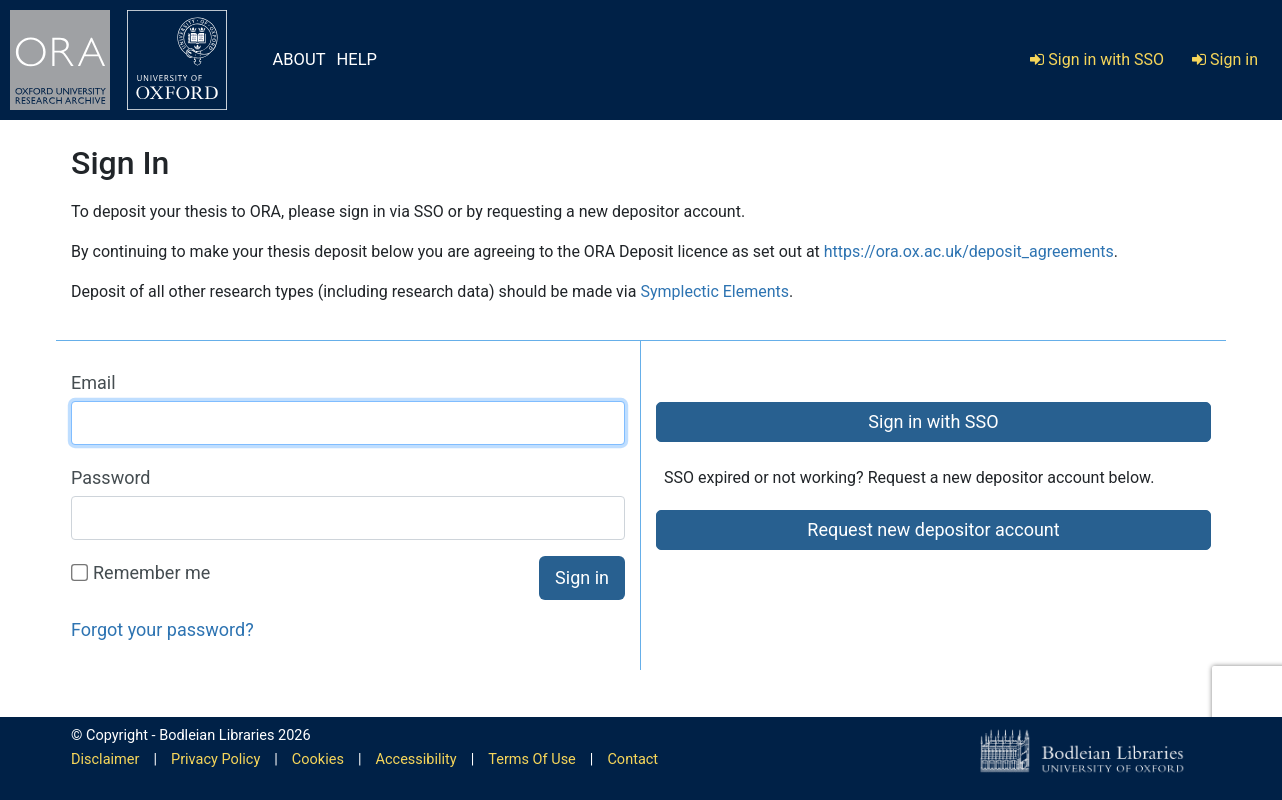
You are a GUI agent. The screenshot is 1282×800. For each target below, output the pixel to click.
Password (111, 477)
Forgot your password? (162, 629)
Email (93, 382)
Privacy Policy (215, 759)
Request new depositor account (933, 529)
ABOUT (299, 59)
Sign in (1225, 59)
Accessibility (416, 759)
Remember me (141, 572)
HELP (357, 59)
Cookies (318, 759)
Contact (632, 759)
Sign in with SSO (1097, 59)
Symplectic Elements (714, 291)
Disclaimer (105, 759)
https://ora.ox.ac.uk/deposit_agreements (969, 251)
